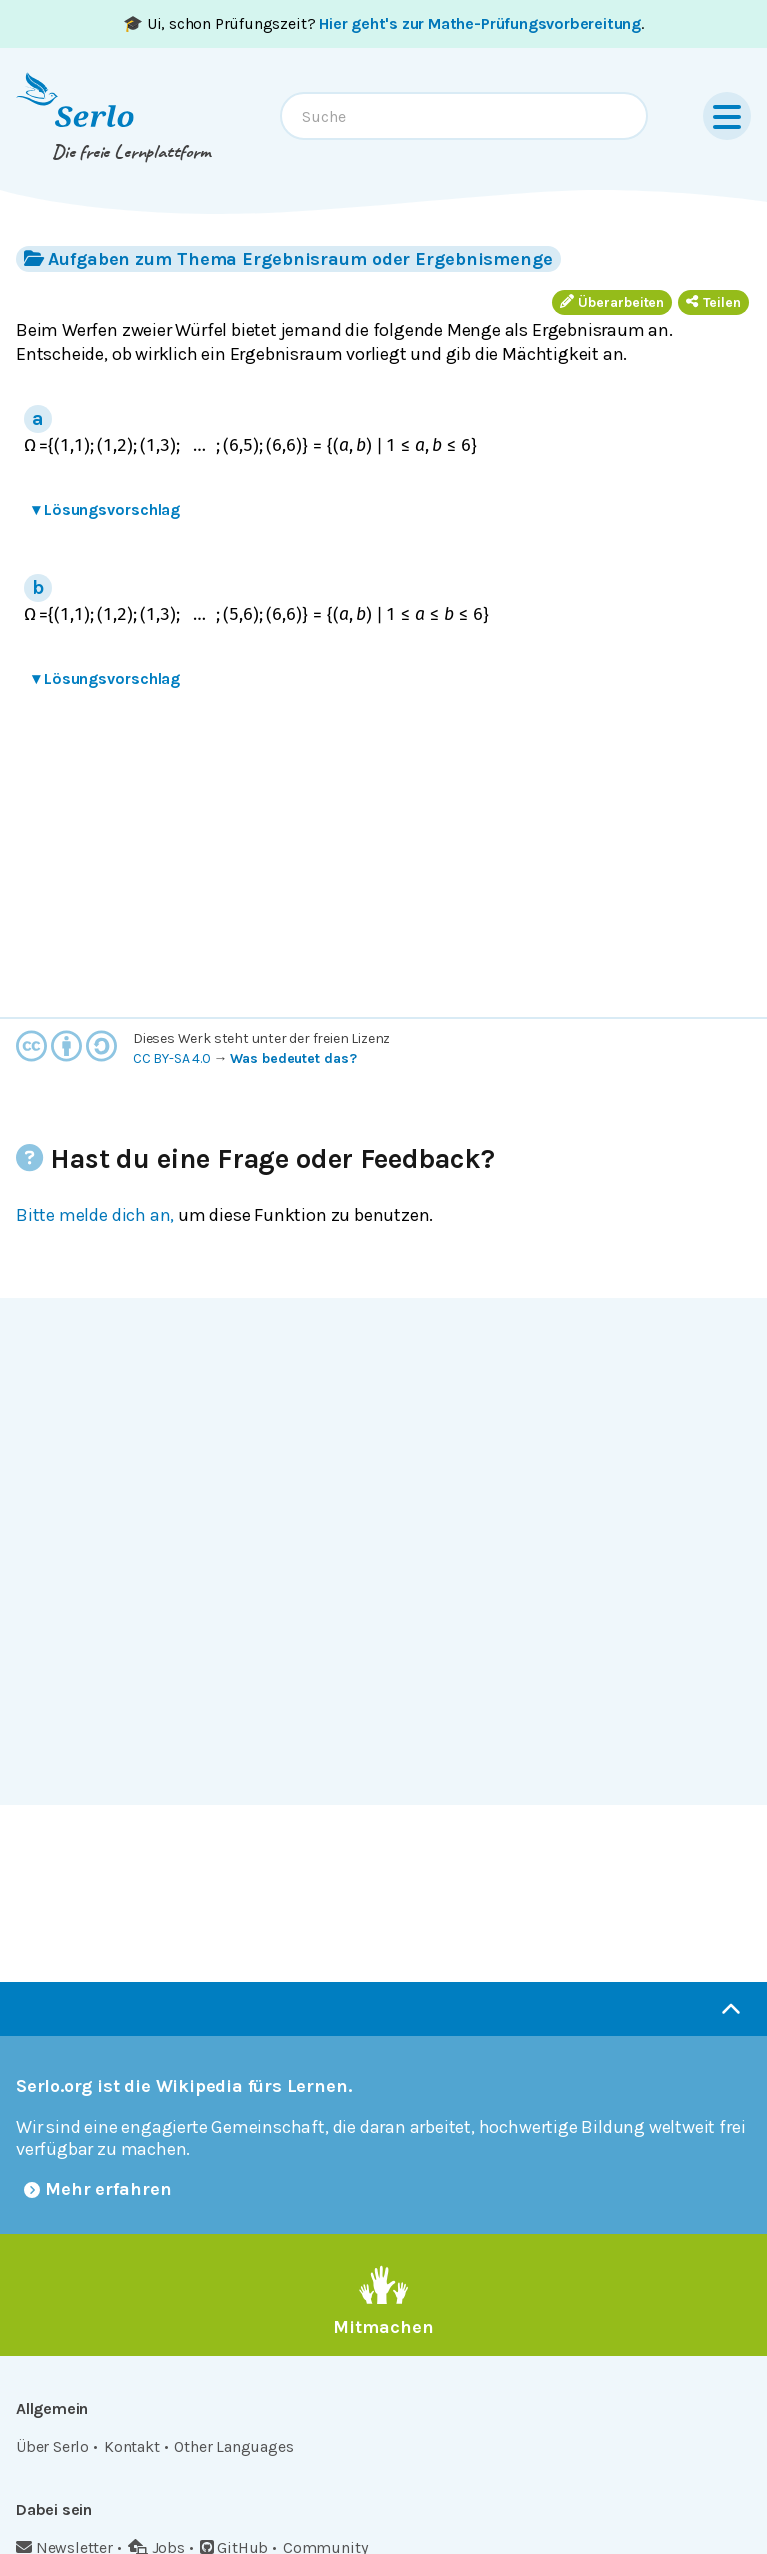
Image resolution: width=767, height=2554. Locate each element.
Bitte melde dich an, (95, 1215)
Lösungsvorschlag (106, 509)
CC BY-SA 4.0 (172, 1058)
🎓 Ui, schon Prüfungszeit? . (383, 23)
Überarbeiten (612, 302)
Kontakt (132, 2446)
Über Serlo (52, 2446)
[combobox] (464, 116)
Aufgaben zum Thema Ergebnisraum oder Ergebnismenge (288, 258)
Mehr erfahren (98, 2189)
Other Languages (233, 2446)
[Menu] (727, 116)
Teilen (713, 302)
